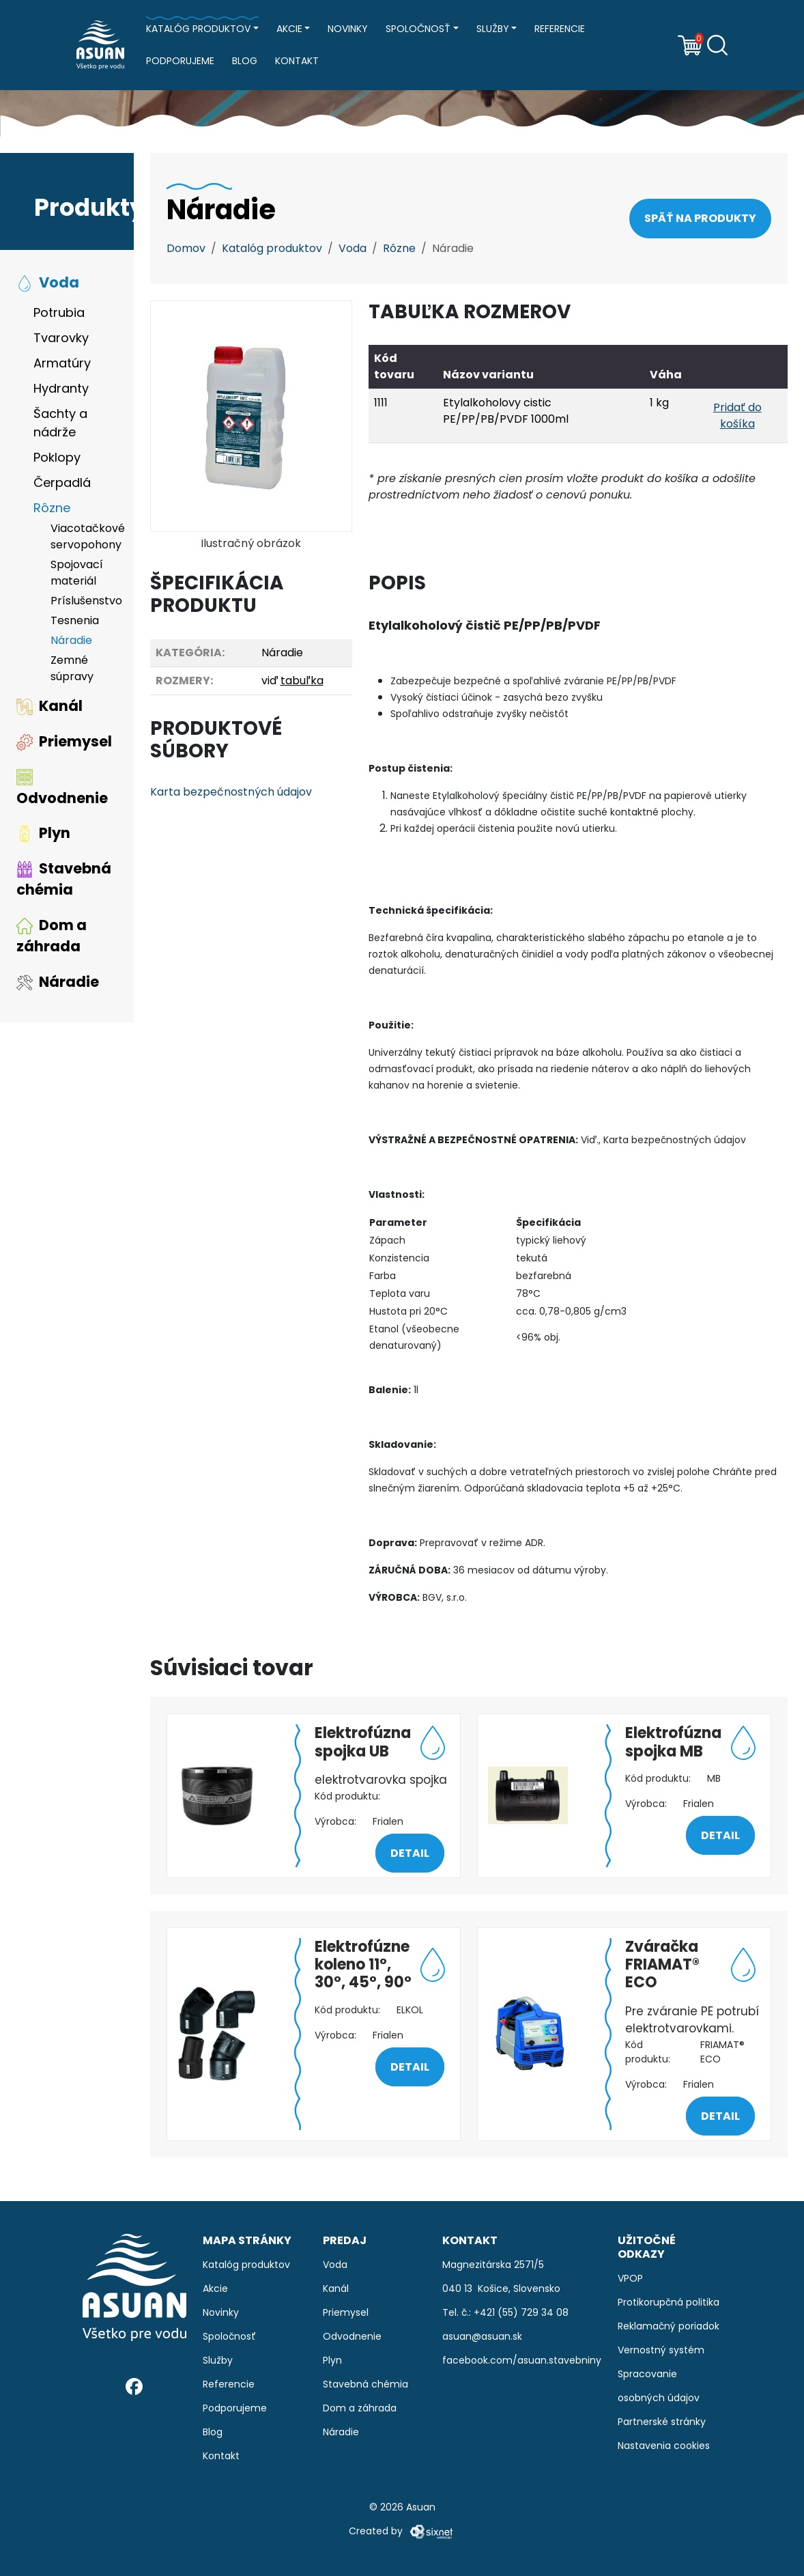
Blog (244, 61)
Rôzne (51, 507)
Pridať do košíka (737, 416)
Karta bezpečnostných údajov (231, 792)
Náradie (71, 640)
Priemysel (64, 741)
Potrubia (59, 312)
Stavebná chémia (63, 879)
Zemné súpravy (72, 668)
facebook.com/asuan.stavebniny (521, 2360)
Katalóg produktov (198, 29)
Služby (492, 29)
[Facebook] (134, 2386)
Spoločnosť (418, 29)
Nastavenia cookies (664, 2445)
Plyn (43, 833)
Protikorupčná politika (668, 2302)
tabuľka (302, 680)
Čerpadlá (62, 482)
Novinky (348, 29)
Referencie (559, 29)
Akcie (289, 29)
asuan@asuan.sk (482, 2336)
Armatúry (62, 363)
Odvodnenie (62, 788)
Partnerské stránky (662, 2421)
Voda (47, 282)
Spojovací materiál (77, 573)
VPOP (630, 2278)
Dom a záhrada (51, 936)
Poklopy (57, 457)
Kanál (49, 706)
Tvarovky (61, 337)
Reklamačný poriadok (668, 2326)
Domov (186, 248)
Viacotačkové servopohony (84, 536)
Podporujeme (180, 61)
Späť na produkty (700, 218)
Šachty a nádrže (60, 422)
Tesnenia (75, 620)
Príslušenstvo (84, 600)
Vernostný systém (661, 2350)
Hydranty (61, 388)
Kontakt (297, 61)
